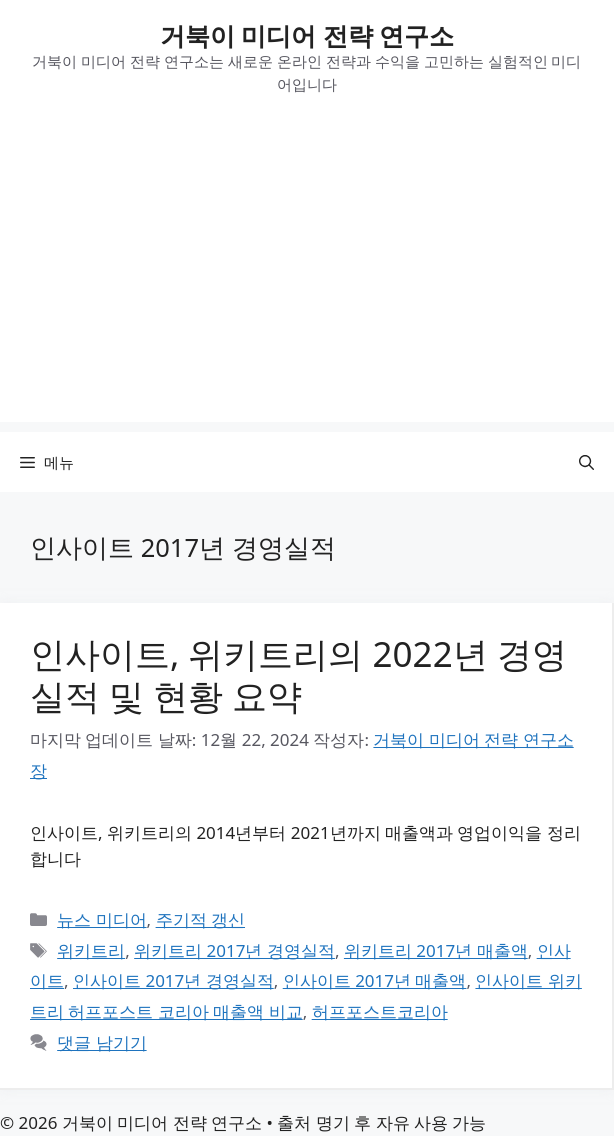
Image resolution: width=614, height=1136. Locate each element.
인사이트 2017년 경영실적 (173, 980)
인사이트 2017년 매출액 (375, 980)
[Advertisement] (307, 282)
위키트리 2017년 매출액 (436, 950)
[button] (586, 462)
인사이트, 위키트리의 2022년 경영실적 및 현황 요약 (298, 674)
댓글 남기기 (101, 1042)
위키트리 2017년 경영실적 (234, 950)
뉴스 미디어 (101, 919)
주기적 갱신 (200, 919)
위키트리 (91, 950)
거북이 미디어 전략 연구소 (307, 35)
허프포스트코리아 (380, 1011)
